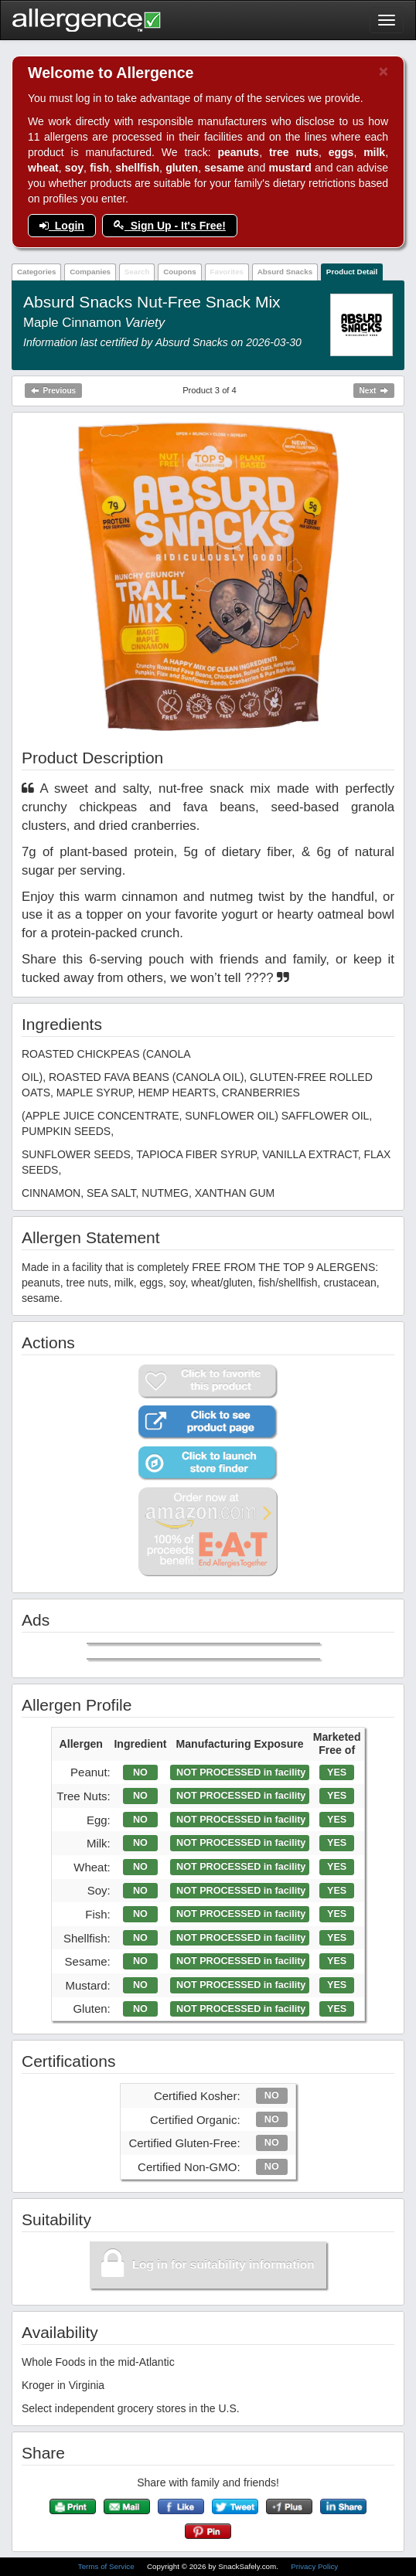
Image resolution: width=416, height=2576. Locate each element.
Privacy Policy (314, 2566)
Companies (90, 271)
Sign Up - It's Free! (170, 225)
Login (61, 225)
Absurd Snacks (284, 271)
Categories (36, 271)
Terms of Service (107, 2566)
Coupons (179, 271)
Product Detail (351, 271)
